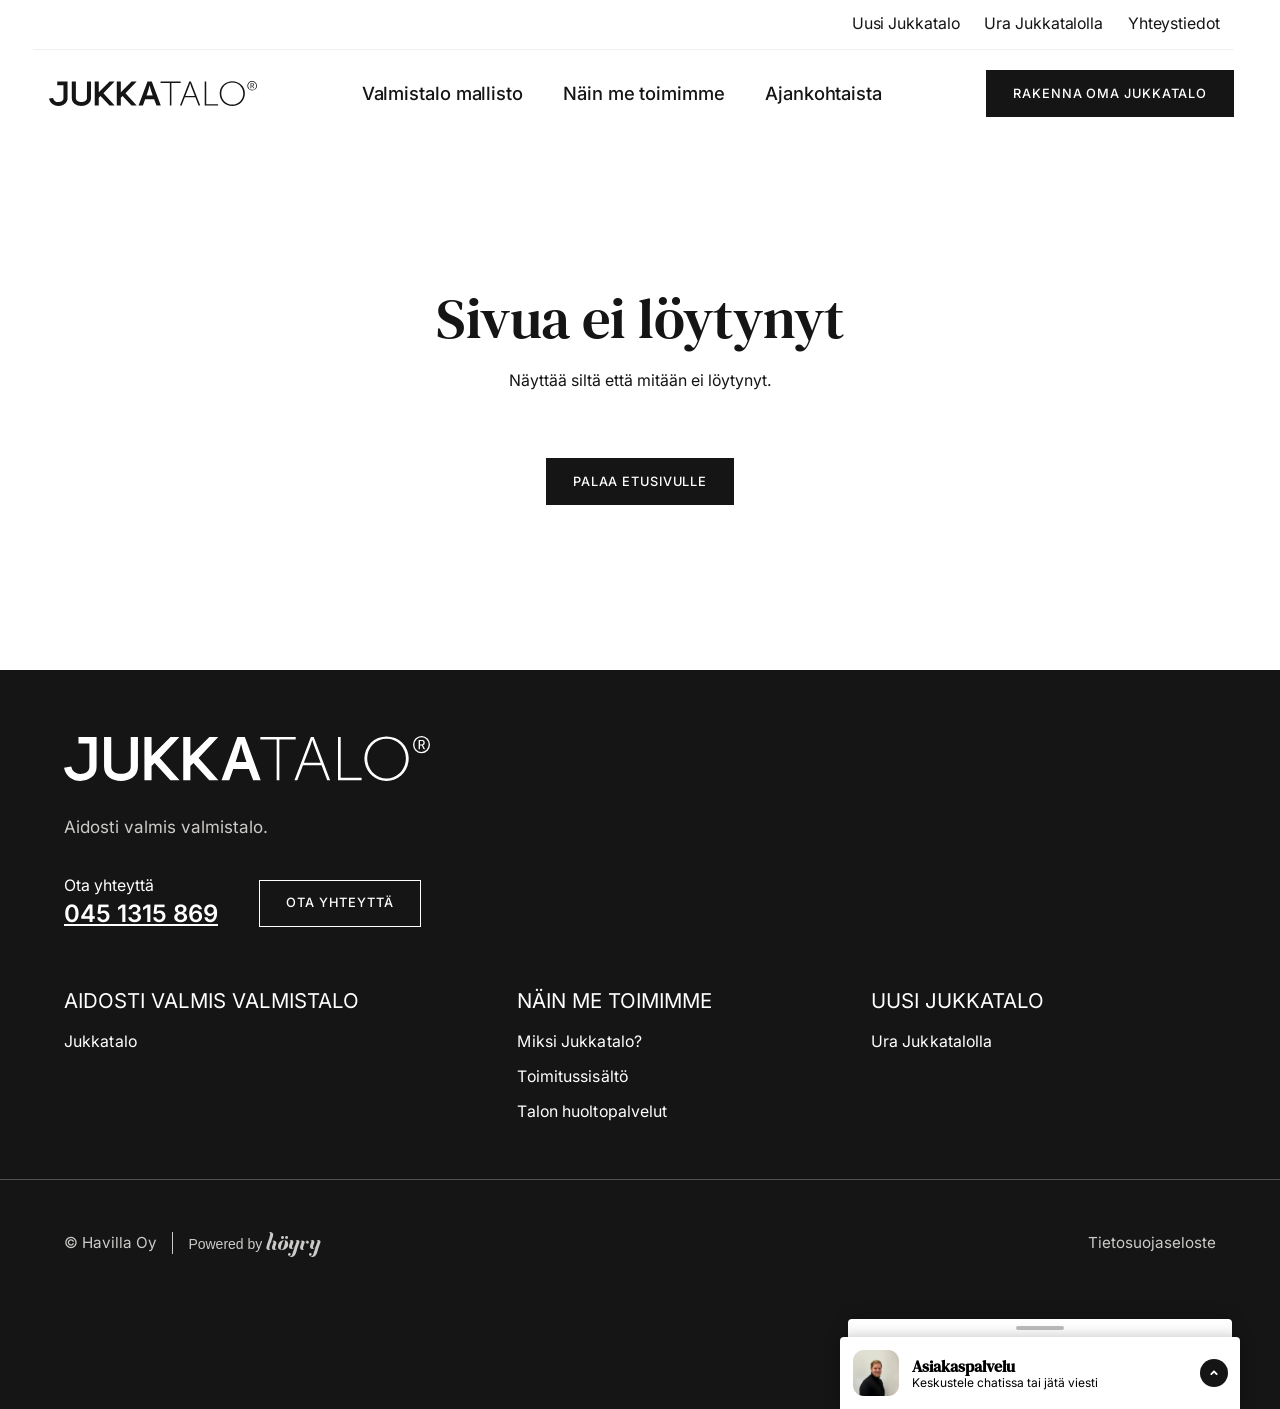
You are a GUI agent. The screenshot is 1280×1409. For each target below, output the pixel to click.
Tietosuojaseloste (1152, 1242)
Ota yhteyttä (340, 902)
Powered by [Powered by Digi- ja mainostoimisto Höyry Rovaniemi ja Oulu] (254, 1243)
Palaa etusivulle (640, 481)
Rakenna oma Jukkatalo (1110, 93)
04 (80, 913)
